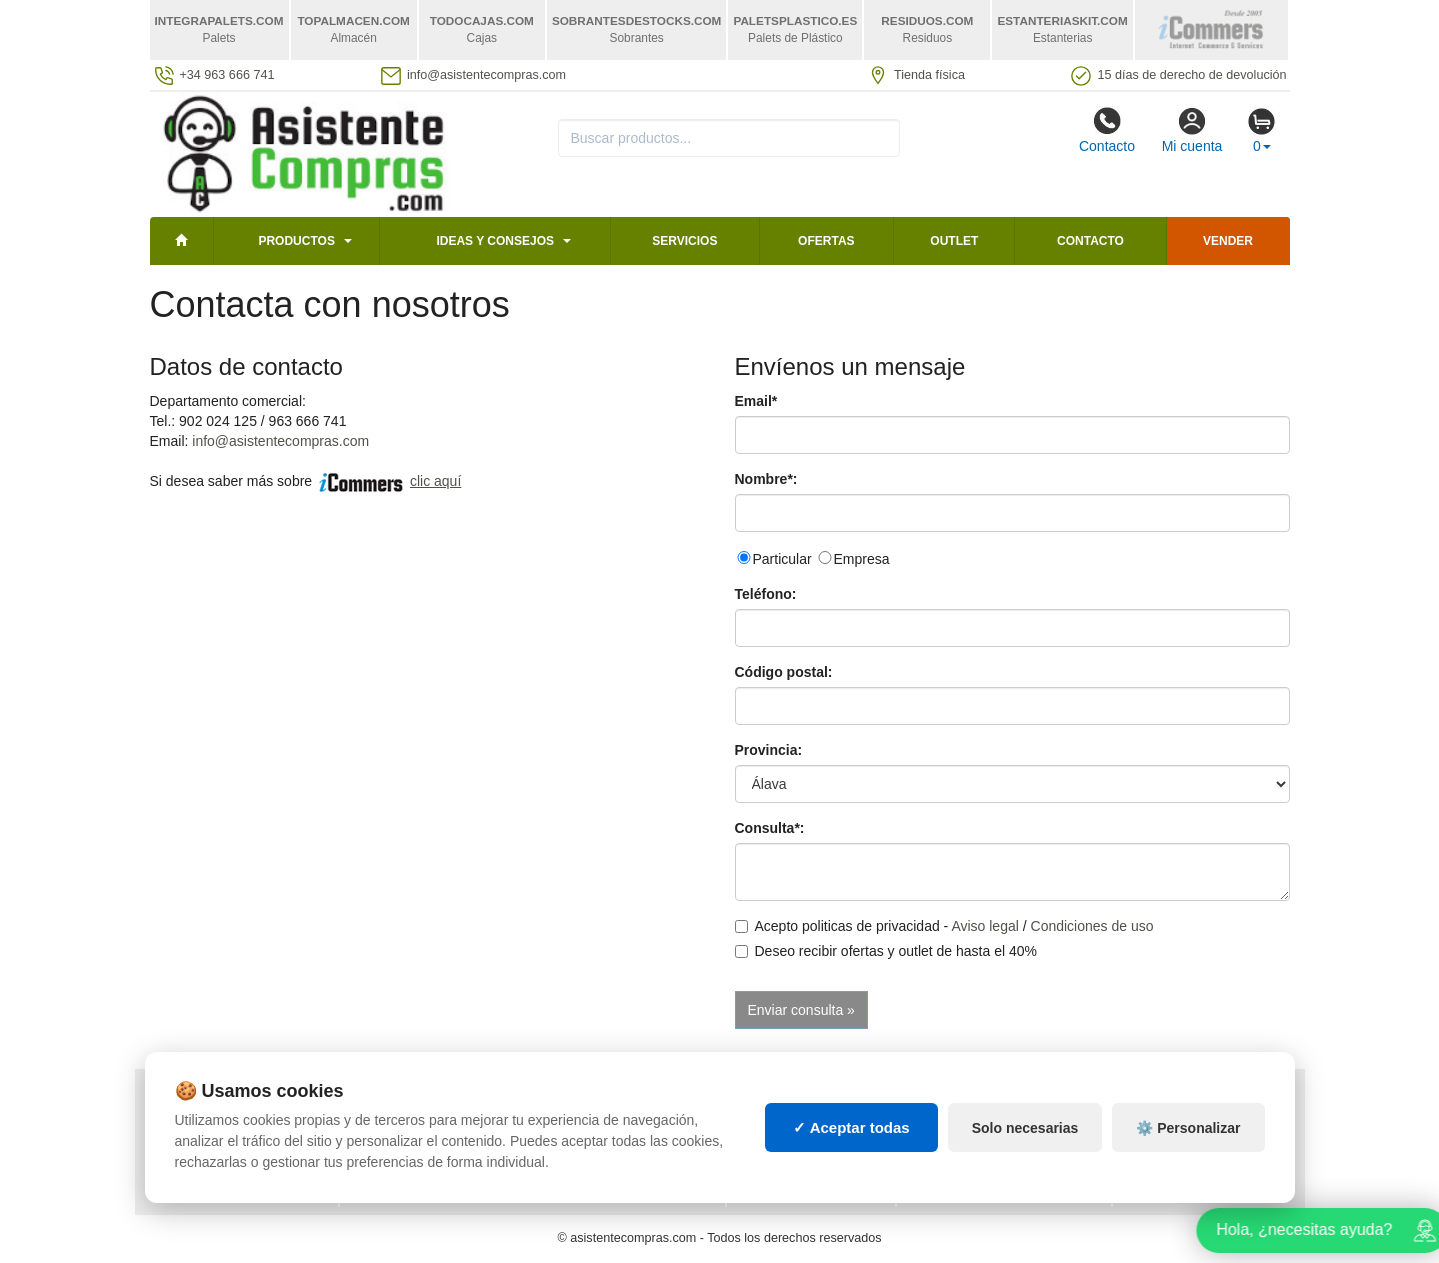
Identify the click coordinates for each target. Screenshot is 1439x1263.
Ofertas (826, 241)
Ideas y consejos (495, 241)
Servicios (684, 241)
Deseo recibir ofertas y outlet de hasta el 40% (886, 951)
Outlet (954, 241)
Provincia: (769, 750)
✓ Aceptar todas (851, 1140)
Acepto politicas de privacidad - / (944, 926)
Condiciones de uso (1092, 926)
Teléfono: (766, 594)
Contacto (1107, 130)
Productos (296, 241)
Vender (1228, 241)
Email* (756, 401)
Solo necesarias (1025, 1141)
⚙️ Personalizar (1188, 1141)
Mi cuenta (1192, 130)
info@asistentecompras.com (280, 441)
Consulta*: (770, 828)
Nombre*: (766, 479)
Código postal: (784, 672)
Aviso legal (984, 926)
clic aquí (435, 481)
